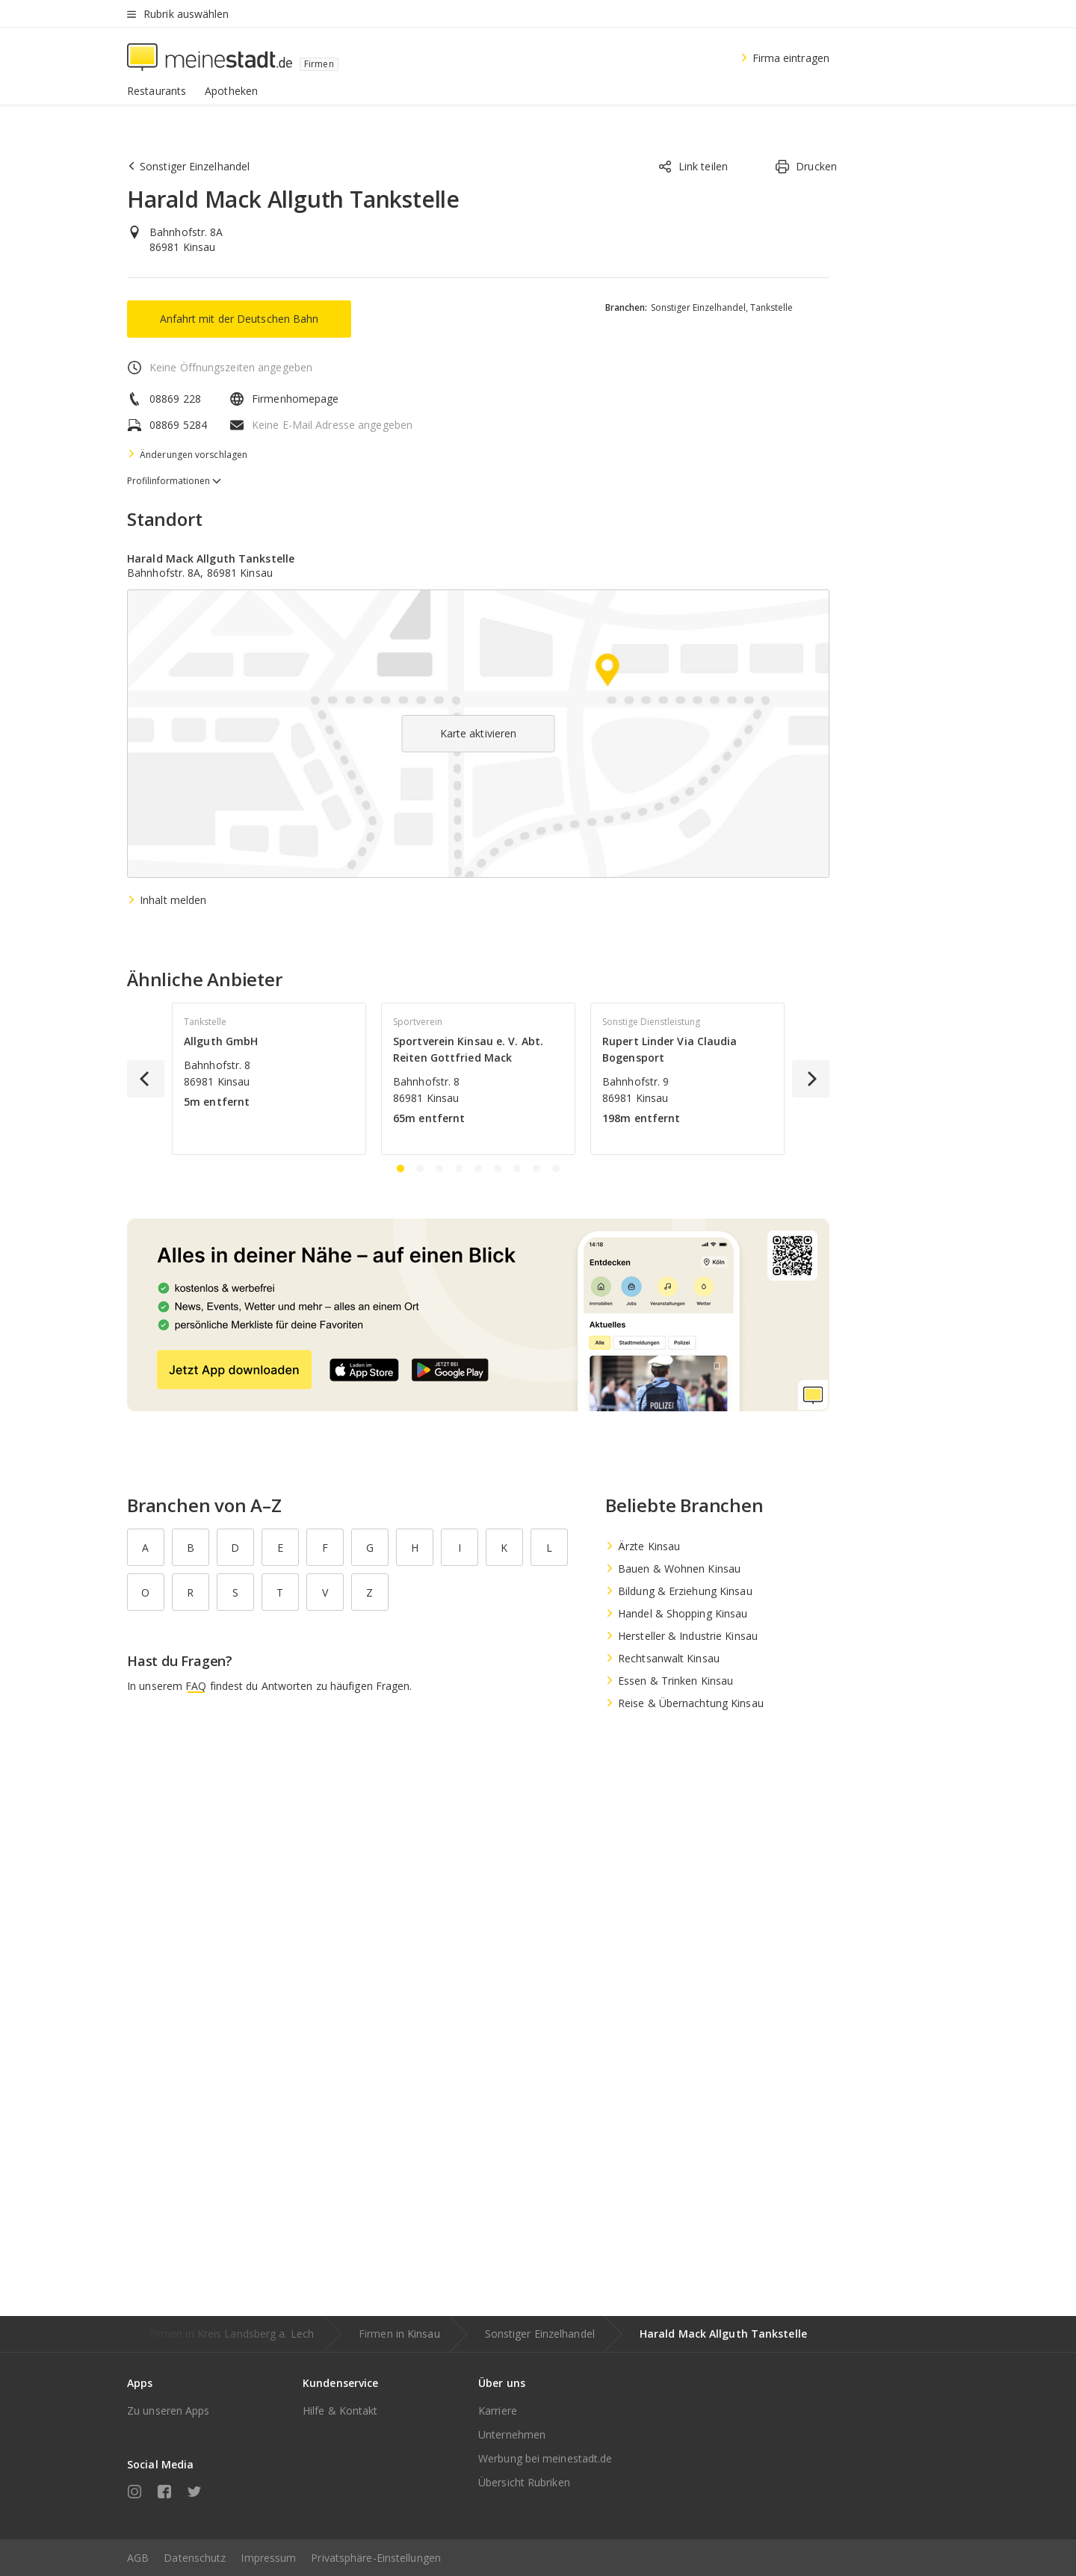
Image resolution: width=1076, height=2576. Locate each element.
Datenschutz (195, 2558)
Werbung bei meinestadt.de (545, 2458)
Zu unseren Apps (168, 2410)
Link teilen (692, 166)
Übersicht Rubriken (524, 2482)
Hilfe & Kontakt (340, 2410)
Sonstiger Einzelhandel (540, 2333)
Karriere (497, 2410)
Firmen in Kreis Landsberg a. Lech (231, 2333)
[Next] (810, 1078)
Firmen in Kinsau (399, 2333)
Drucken (805, 166)
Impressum (268, 2558)
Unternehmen (511, 2434)
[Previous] (145, 1078)
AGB (138, 2558)
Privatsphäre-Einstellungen (376, 2558)
